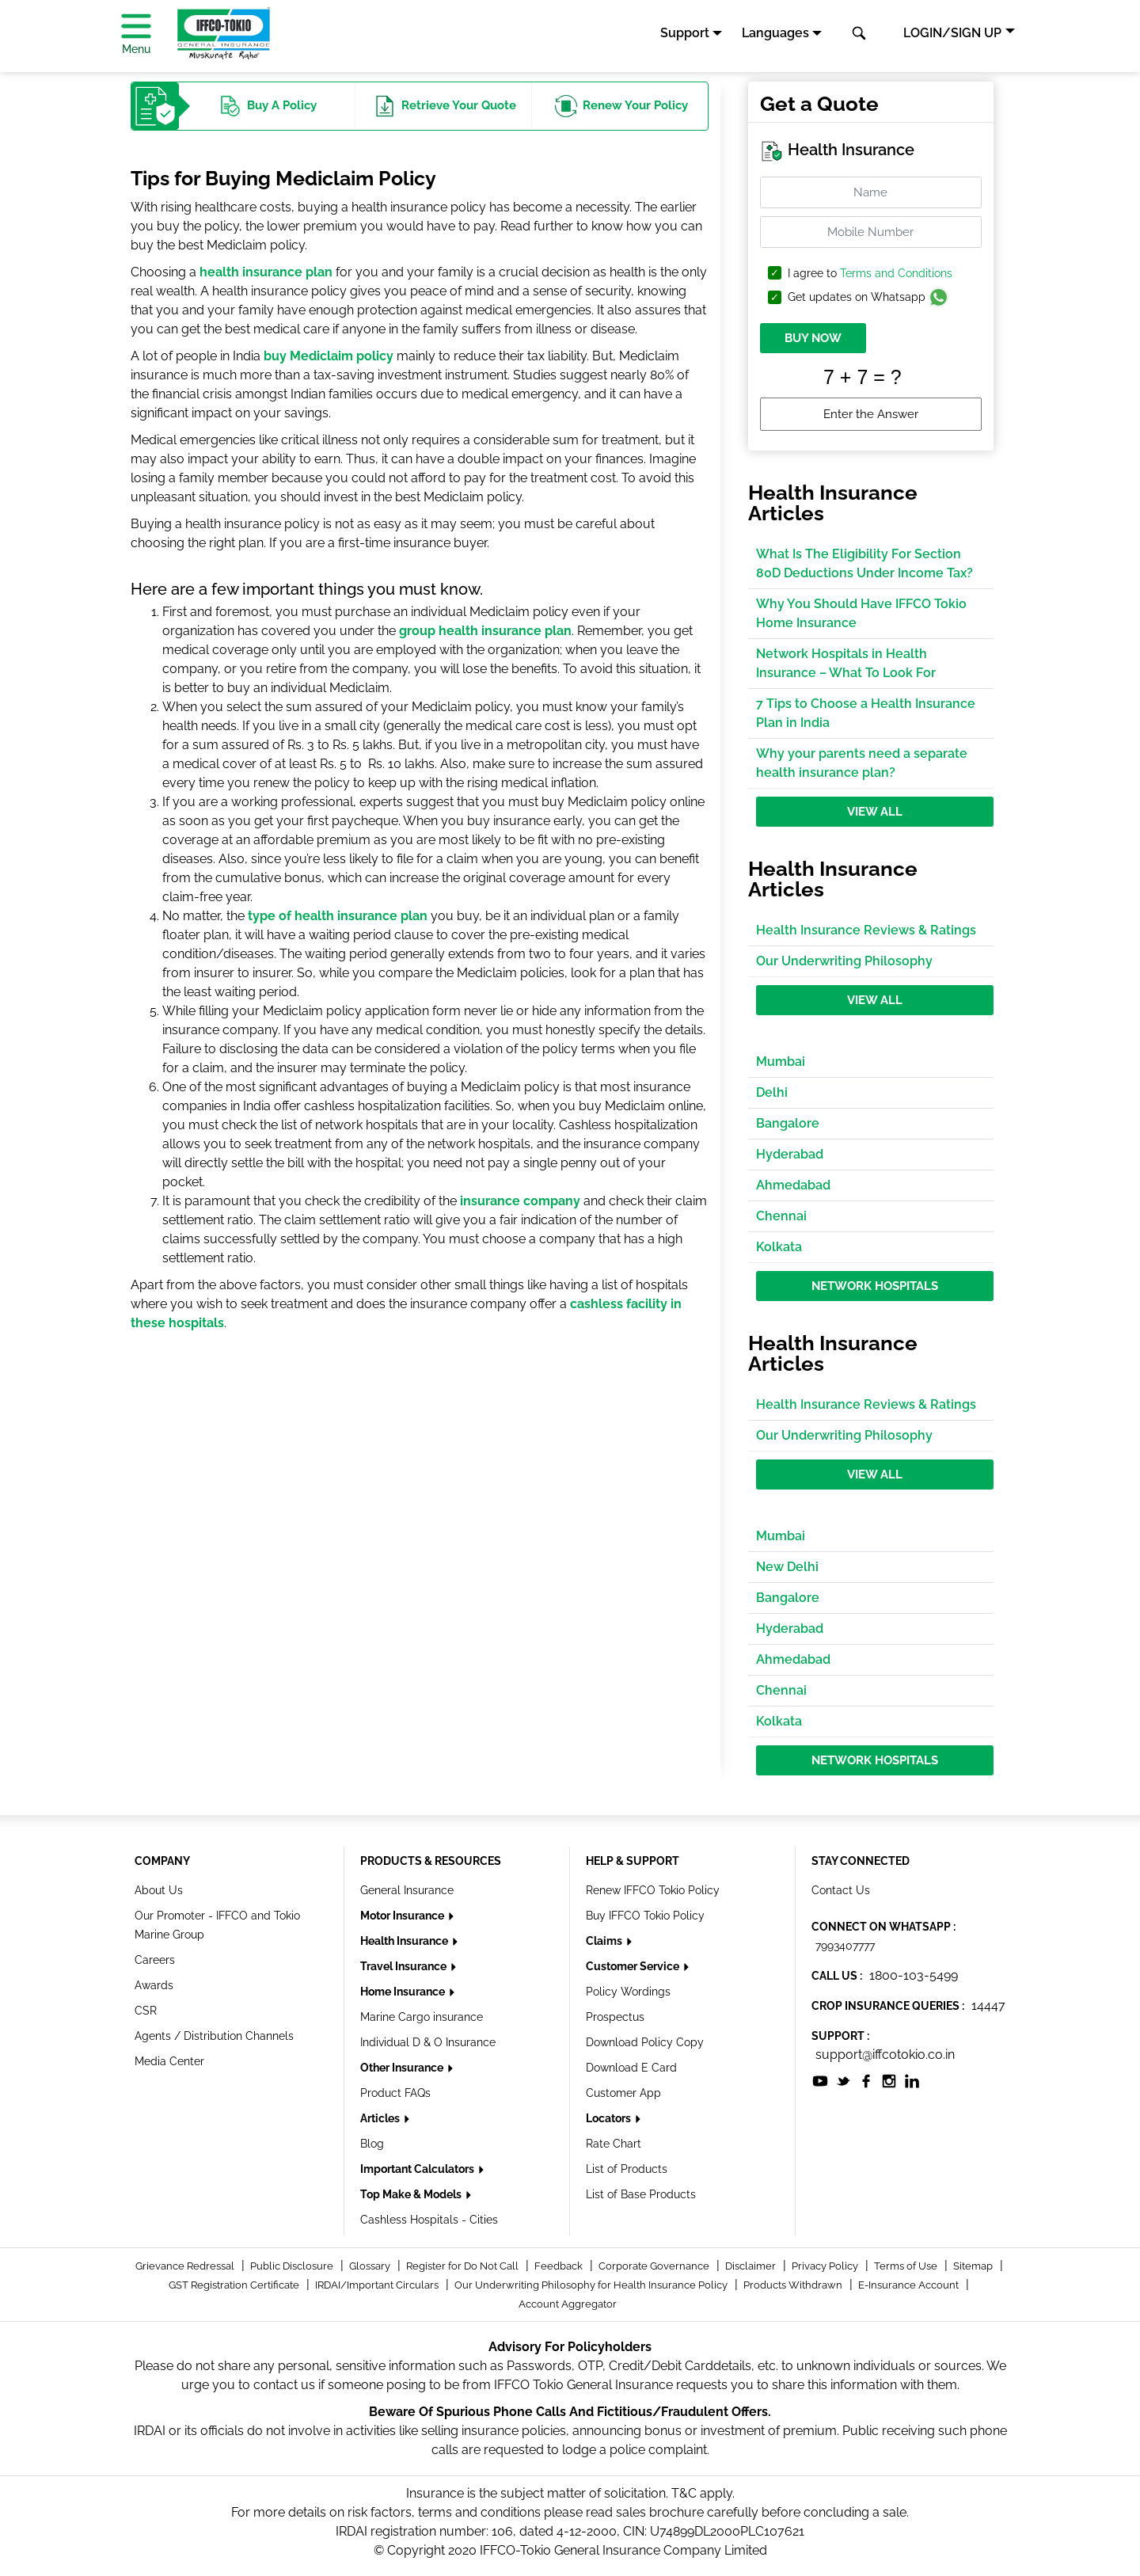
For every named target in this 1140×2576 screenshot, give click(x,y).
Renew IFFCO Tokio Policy (653, 1890)
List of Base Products (641, 2194)
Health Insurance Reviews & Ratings (866, 930)
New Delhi (787, 1566)
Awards (154, 1985)
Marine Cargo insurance (421, 2017)
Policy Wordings (628, 1991)
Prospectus (615, 2017)
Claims (605, 1941)
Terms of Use (907, 2266)
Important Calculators (418, 2169)
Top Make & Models (412, 2194)
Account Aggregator (568, 2304)
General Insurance (407, 1890)
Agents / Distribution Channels (214, 2036)
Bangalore (787, 1123)
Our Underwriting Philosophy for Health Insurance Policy (592, 2285)
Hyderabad (789, 1154)
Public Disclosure (293, 2266)
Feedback (559, 2266)
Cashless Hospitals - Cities (429, 2219)
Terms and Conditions (896, 273)
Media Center (169, 2061)
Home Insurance (403, 1991)
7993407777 (845, 1945)
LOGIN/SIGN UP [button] (952, 32)
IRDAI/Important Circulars (378, 2285)
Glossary (371, 2266)
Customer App (623, 2093)
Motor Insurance (403, 1915)
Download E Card (631, 2067)
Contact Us (840, 1890)
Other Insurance (403, 2067)
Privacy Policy (826, 2266)
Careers (155, 1960)
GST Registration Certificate (235, 2285)
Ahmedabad (793, 1185)
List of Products (626, 2169)
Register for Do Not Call (463, 2266)
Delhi (772, 1092)
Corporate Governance (655, 2266)
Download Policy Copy (645, 2042)
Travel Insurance (404, 1966)
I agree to (870, 274)
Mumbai (780, 1061)
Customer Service (634, 1966)
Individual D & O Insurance (428, 2042)
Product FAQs (395, 2093)
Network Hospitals (874, 1286)
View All (874, 812)
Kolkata (779, 1246)
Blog (372, 2143)
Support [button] (684, 32)
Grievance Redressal (186, 2266)
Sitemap (974, 2266)
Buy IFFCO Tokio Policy (645, 1915)
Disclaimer (751, 2266)
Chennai (781, 1215)
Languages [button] (775, 32)
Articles (381, 2118)
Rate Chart (613, 2143)
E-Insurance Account (909, 2285)
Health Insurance (405, 1941)
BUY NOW (813, 338)
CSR (146, 2010)
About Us (159, 1890)
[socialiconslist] (820, 2079)
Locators (609, 2118)
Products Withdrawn (794, 2285)
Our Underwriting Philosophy (844, 960)
